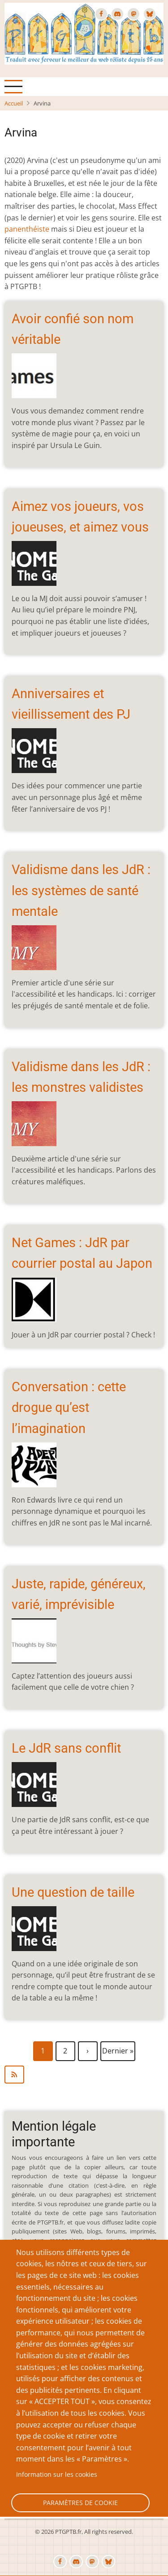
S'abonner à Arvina (84, 2075)
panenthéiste (26, 229)
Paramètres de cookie (80, 2502)
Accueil (13, 103)
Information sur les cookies (56, 2474)
